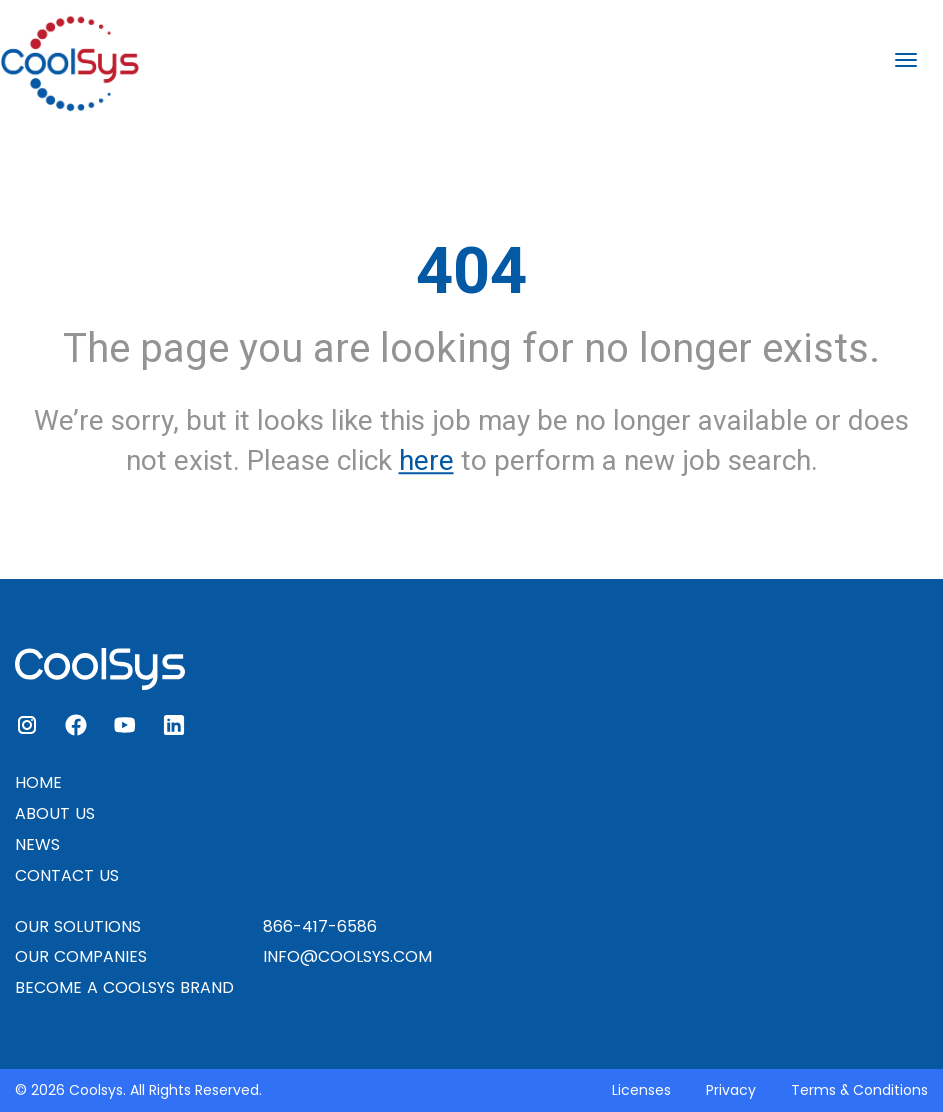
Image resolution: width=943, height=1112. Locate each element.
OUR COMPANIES (81, 956)
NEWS (37, 844)
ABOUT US (55, 813)
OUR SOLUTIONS (78, 926)
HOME (38, 782)
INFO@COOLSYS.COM (347, 956)
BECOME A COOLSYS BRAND (124, 987)
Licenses (641, 1090)
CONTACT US (67, 875)
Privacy (731, 1090)
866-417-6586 (320, 926)
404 (471, 271)
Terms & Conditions (859, 1090)
